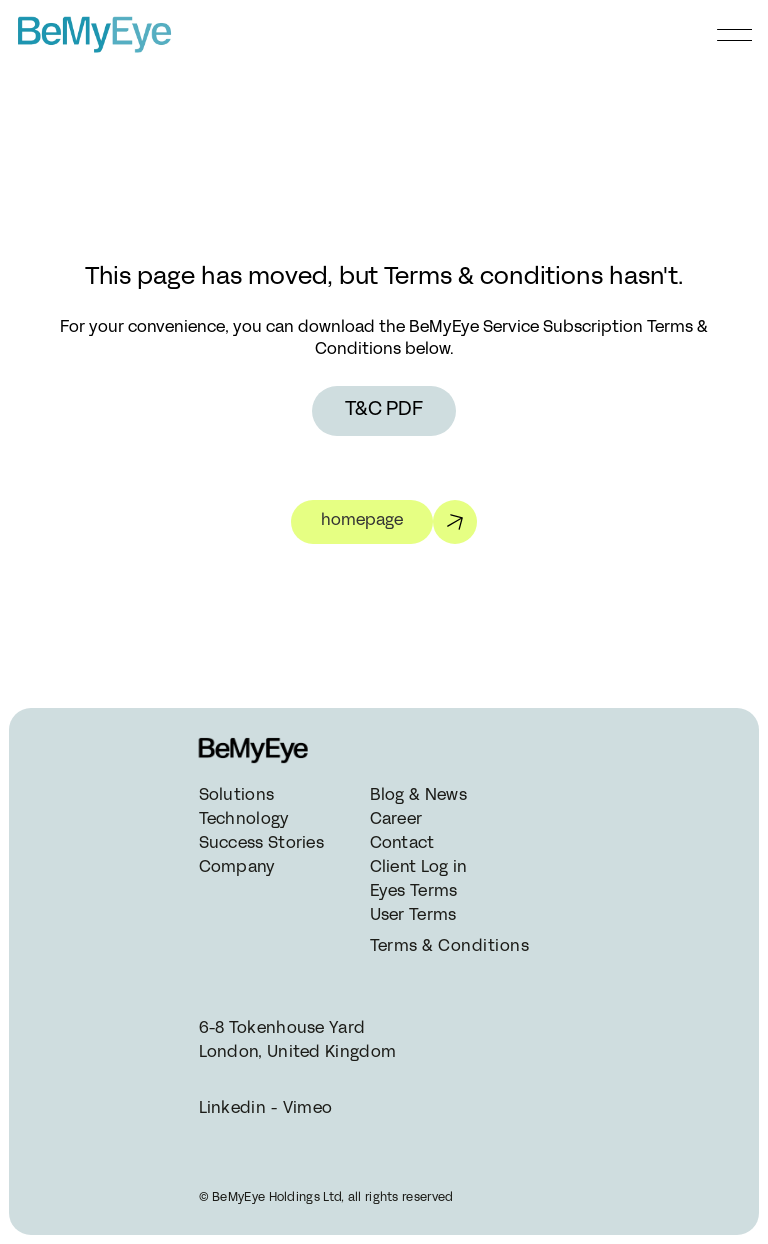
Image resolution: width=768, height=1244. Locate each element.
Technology (244, 820)
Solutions (237, 796)
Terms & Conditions (448, 947)
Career (396, 820)
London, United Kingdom (298, 1053)
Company (237, 868)
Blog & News (418, 796)
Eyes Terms (414, 892)
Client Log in (419, 868)
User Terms (413, 916)
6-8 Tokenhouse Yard (282, 1029)
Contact (402, 844)
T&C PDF (384, 410)
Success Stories (262, 844)
